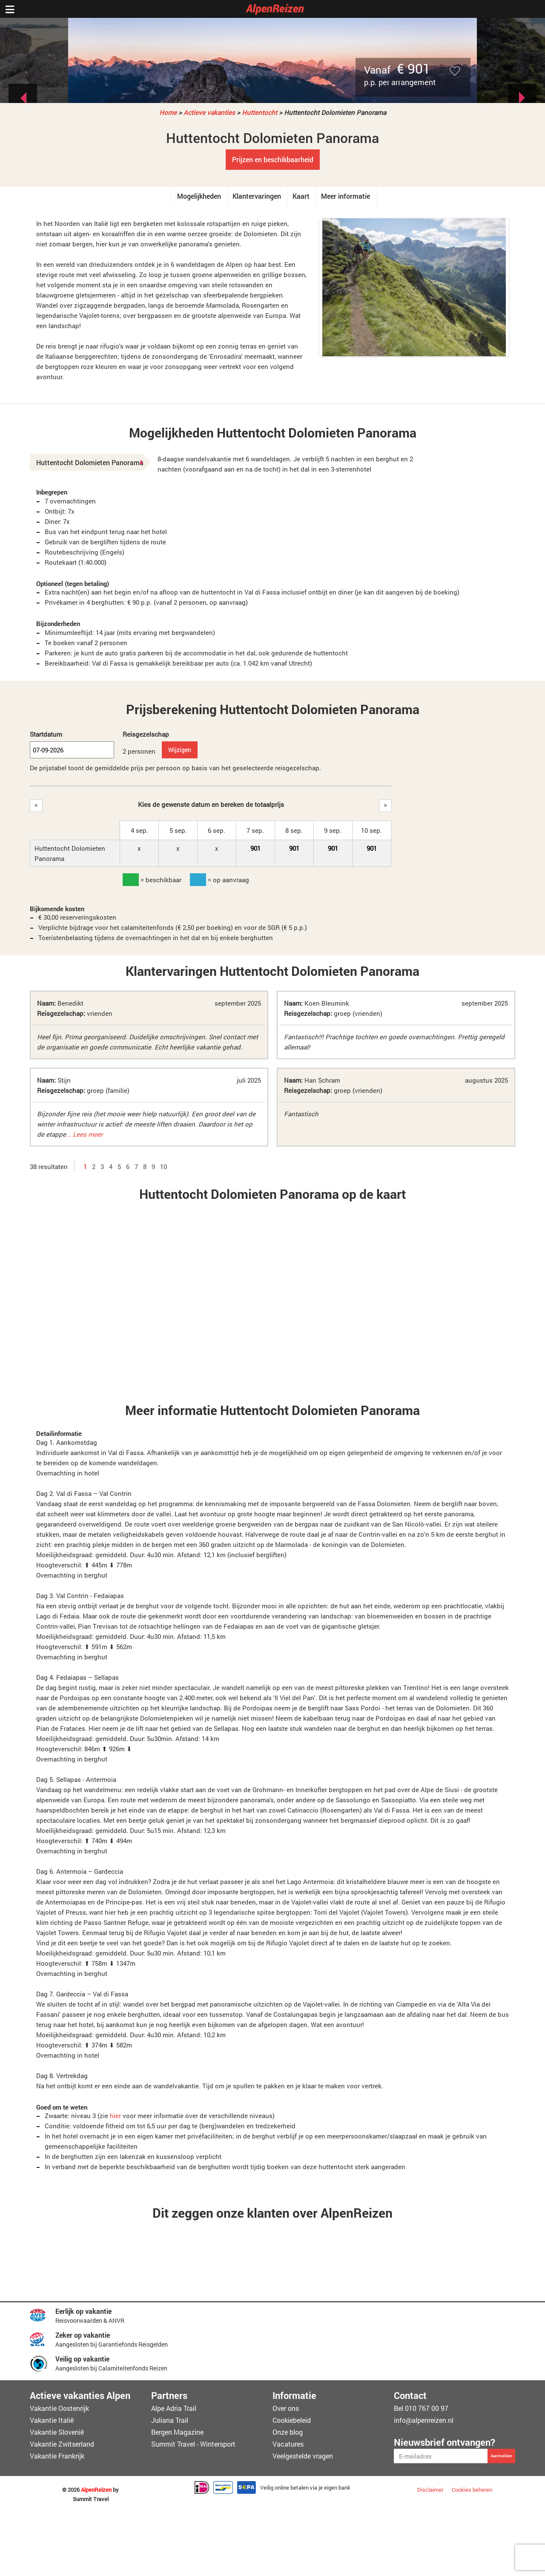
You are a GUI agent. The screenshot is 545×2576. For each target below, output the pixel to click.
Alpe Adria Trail (173, 2408)
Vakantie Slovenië (57, 2431)
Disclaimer (430, 2489)
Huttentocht (259, 112)
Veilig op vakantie (82, 2358)
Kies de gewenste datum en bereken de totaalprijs (211, 804)
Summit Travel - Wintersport (193, 2443)
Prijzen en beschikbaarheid (272, 159)
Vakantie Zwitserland (62, 2443)
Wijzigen (179, 750)
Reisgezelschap (146, 734)
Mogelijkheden (199, 196)
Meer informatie (345, 196)
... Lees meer (84, 1134)
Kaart (301, 196)
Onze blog (287, 2431)
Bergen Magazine (177, 2431)
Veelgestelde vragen (302, 2455)
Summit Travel (91, 2499)
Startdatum (46, 734)
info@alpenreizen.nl (423, 2420)
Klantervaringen (256, 196)
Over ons (285, 2408)
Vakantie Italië (52, 2420)
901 (256, 848)
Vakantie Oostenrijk (59, 2408)
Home (168, 112)
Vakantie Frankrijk (57, 2455)
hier (115, 2115)
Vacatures (288, 2443)
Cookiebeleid (291, 2420)
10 (163, 1166)
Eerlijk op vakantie (83, 2311)
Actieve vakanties (209, 112)
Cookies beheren (472, 2489)
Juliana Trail (169, 2420)
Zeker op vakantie (82, 2334)
